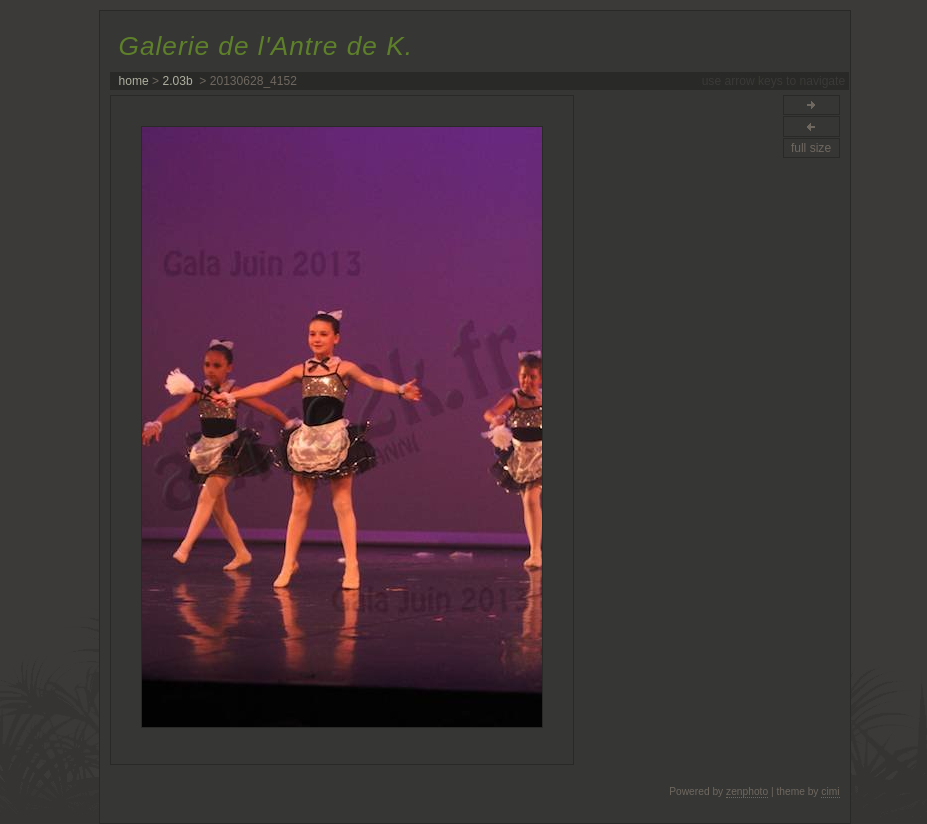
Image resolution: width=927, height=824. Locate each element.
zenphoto (747, 791)
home (134, 81)
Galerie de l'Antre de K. (266, 46)
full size (811, 148)
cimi (830, 791)
